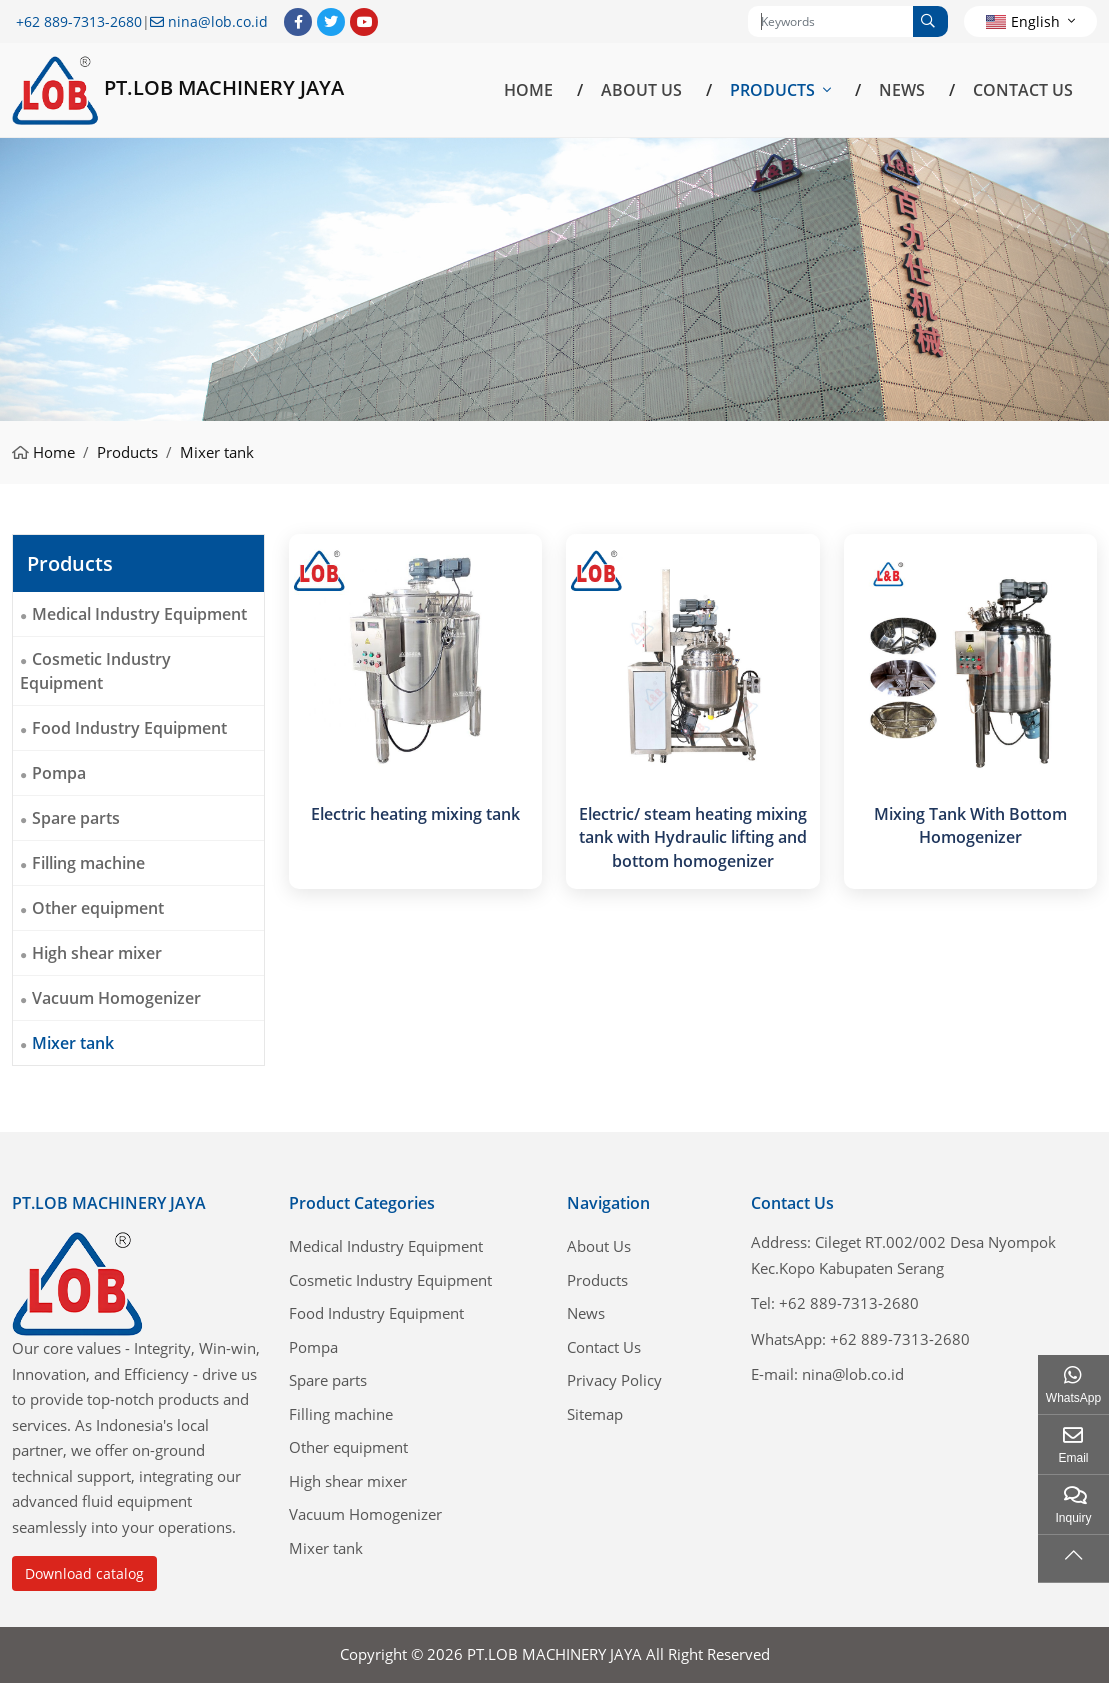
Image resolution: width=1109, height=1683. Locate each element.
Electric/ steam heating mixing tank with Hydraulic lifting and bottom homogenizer (693, 837)
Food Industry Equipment (129, 728)
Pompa (59, 773)
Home (528, 90)
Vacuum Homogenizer (116, 998)
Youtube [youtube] (364, 22)
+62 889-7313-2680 (79, 21)
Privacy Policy (614, 1380)
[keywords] (831, 21)
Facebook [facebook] (298, 22)
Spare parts (76, 818)
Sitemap (595, 1414)
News (902, 90)
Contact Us (1023, 90)
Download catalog (84, 1573)
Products (772, 90)
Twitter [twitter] (331, 22)
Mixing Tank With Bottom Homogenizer (970, 825)
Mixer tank (73, 1043)
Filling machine (88, 863)
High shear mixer (97, 953)
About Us (641, 90)
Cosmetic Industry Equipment (95, 671)
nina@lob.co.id (218, 21)
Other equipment (98, 908)
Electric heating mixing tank (415, 814)
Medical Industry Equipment (139, 614)
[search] (930, 21)
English (1023, 21)
